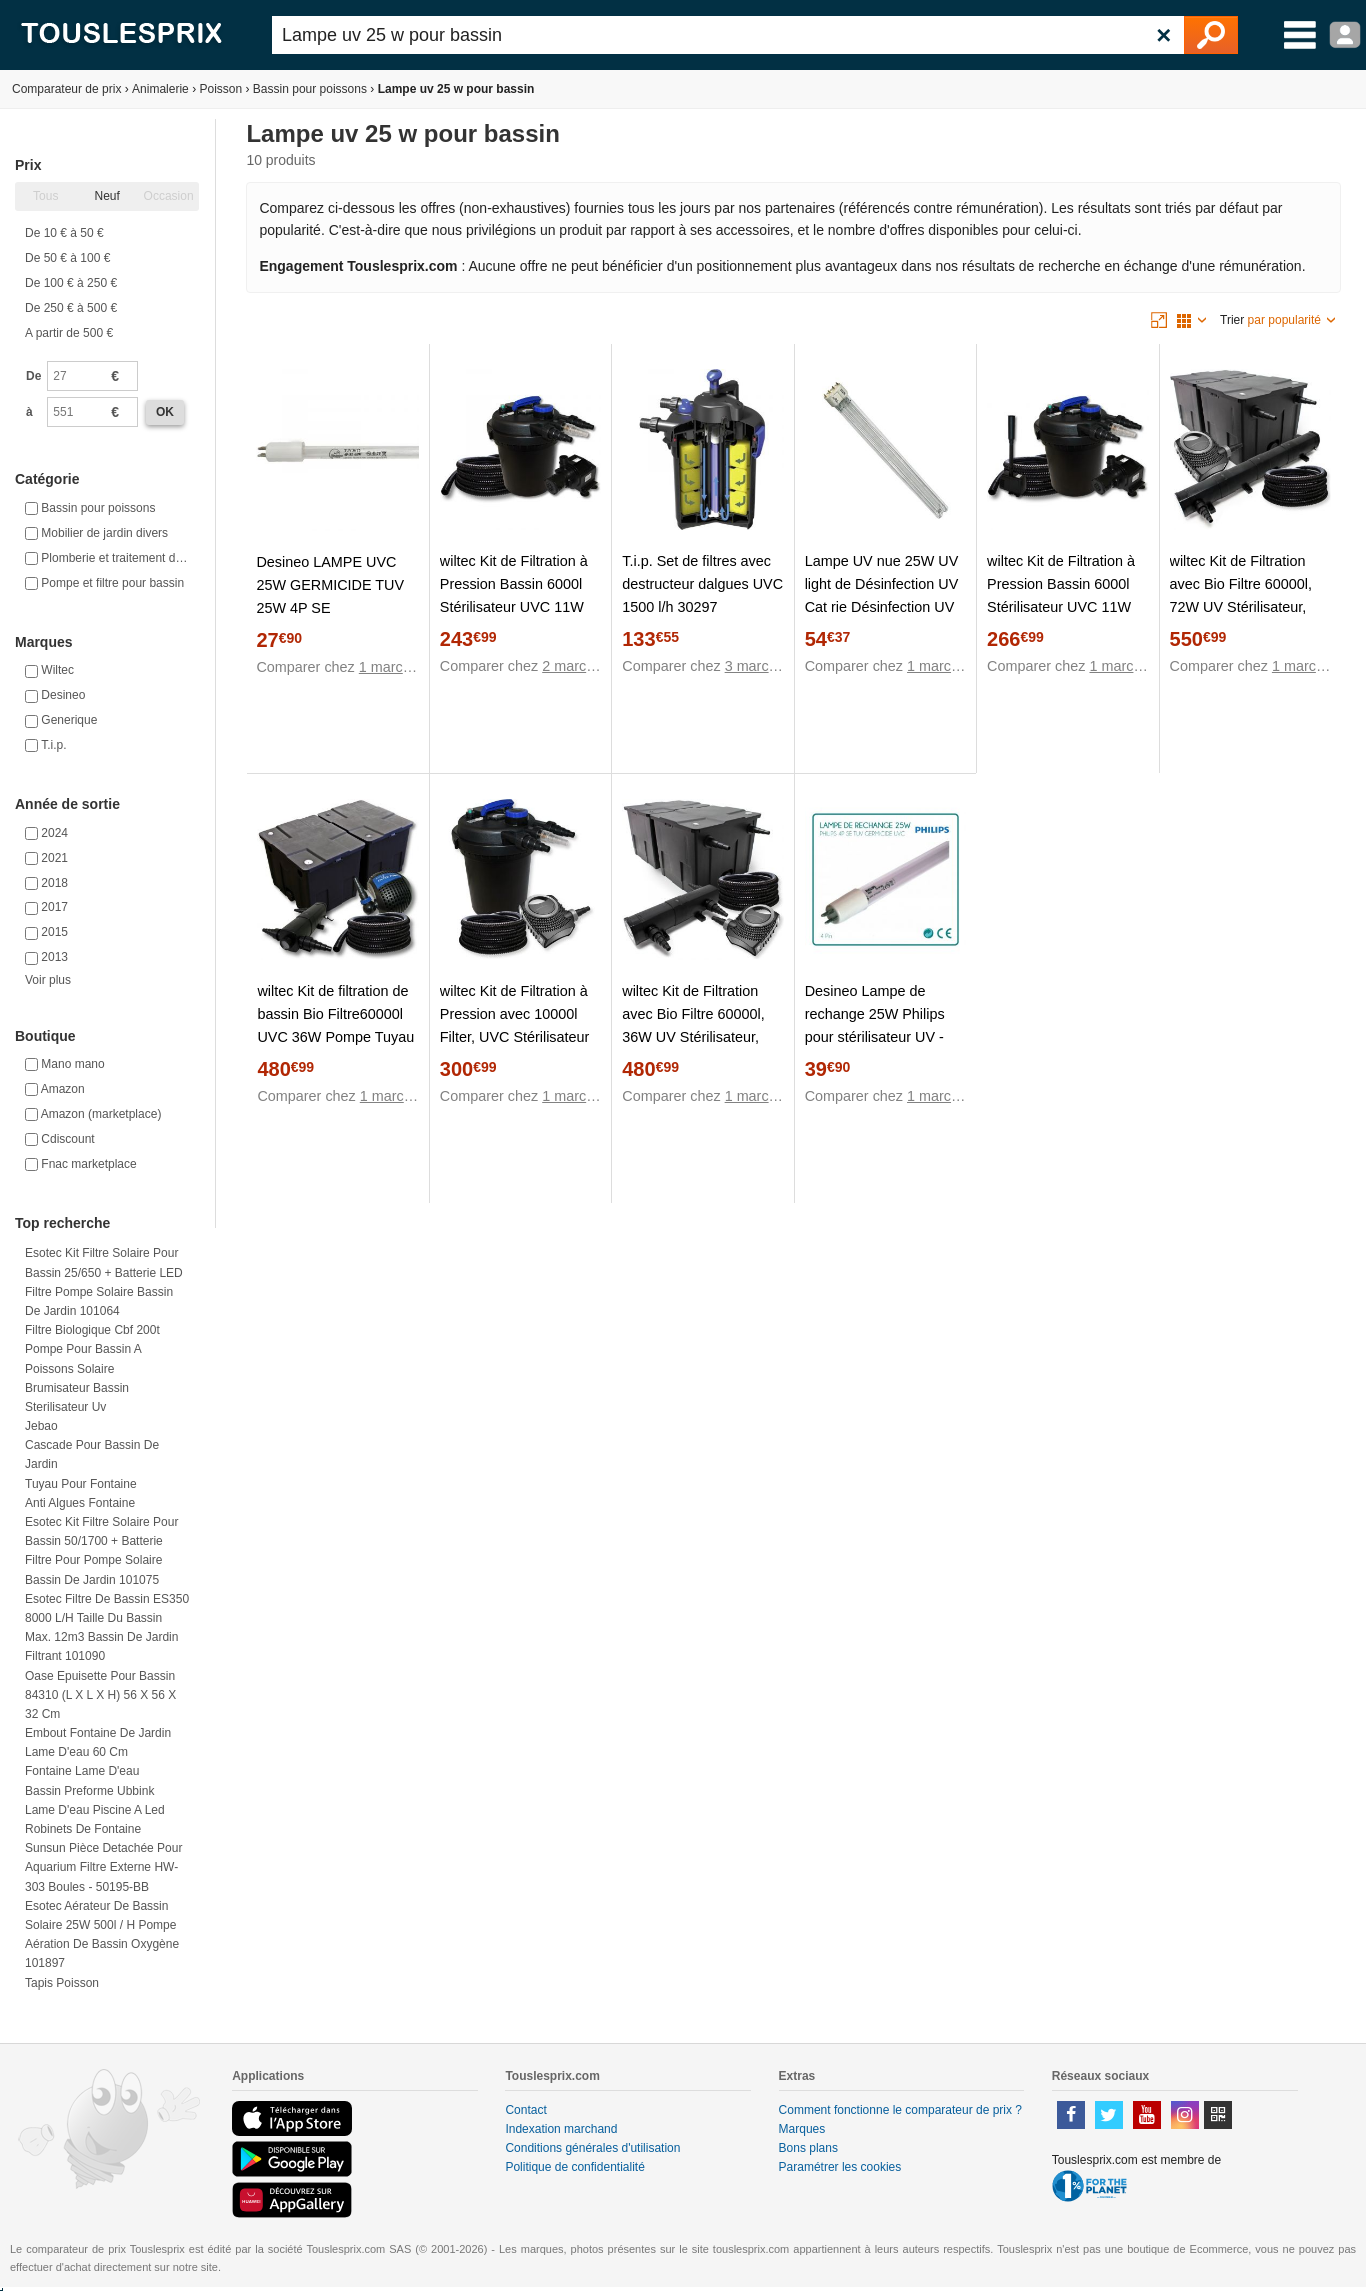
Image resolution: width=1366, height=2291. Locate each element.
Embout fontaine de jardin (98, 1733)
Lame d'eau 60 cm (76, 1752)
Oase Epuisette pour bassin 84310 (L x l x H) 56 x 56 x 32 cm (100, 1695)
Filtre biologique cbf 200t (92, 1330)
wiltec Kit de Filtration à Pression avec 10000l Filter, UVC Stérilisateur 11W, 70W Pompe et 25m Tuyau (515, 1037)
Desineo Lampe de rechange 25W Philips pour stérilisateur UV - (875, 1014)
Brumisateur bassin (77, 1388)
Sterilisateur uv (65, 1407)
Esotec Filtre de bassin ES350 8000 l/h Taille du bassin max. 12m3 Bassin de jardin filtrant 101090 (107, 1628)
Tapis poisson (62, 1983)
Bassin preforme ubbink (89, 1791)
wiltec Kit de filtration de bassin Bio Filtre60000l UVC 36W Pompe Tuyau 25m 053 (335, 1025)
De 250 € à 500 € (71, 308)
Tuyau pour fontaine (81, 1484)
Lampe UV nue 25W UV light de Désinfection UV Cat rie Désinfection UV (882, 584)
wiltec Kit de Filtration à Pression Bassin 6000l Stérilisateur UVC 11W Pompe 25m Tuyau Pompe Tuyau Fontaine (1061, 607)
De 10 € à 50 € (64, 233)
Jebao (41, 1426)
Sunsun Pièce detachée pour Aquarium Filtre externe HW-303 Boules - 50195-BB (103, 1867)
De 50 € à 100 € (67, 258)
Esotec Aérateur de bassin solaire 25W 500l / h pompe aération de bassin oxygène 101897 (102, 1935)
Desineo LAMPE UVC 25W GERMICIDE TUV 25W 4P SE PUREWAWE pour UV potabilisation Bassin (330, 608)
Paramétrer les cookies (840, 2167)
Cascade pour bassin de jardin (92, 1454)
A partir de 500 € (69, 333)
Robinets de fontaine (83, 1829)
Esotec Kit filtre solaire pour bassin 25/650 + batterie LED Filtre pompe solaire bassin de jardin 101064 (104, 1282)
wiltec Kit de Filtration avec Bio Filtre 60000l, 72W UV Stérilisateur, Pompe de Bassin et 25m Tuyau (1250, 607)
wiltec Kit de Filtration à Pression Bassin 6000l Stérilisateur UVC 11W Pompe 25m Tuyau (514, 595)
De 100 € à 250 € (71, 283)
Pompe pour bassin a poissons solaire (83, 1358)
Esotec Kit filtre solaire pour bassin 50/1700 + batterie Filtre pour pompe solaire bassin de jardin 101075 (101, 1551)
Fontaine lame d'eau (82, 1771)
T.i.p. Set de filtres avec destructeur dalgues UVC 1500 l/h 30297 (702, 584)
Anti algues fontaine (80, 1503)
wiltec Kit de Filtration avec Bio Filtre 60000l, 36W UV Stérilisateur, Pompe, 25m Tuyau (693, 1025)
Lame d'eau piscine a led (95, 1810)
